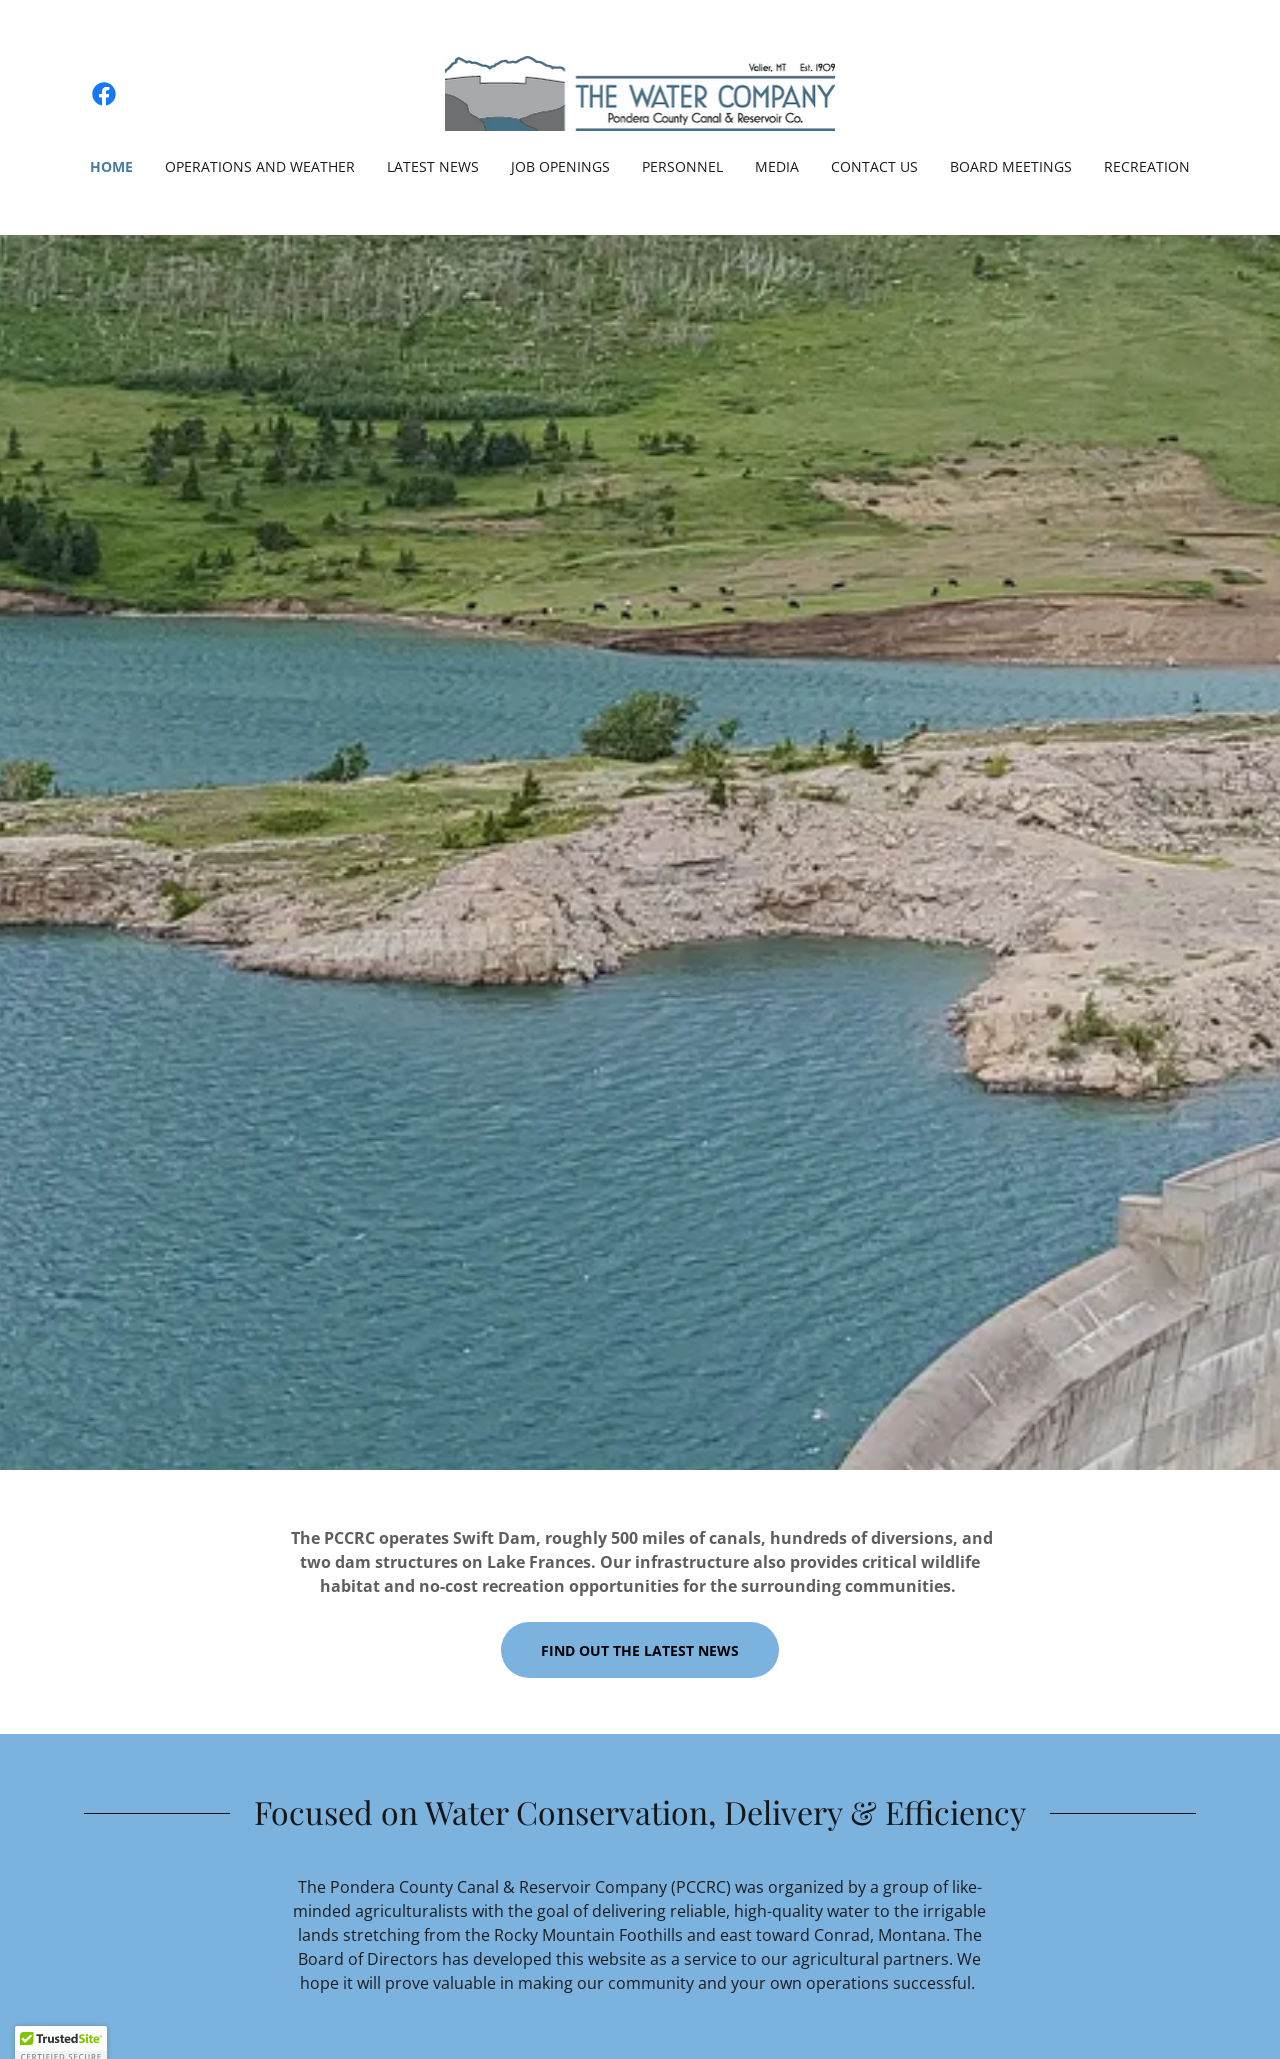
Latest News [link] (433, 166)
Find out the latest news (640, 1650)
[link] (104, 94)
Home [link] (111, 166)
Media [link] (777, 166)
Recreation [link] (1147, 166)
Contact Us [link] (874, 166)
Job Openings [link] (560, 166)
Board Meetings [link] (1011, 166)
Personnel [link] (682, 166)
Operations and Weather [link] (260, 166)
